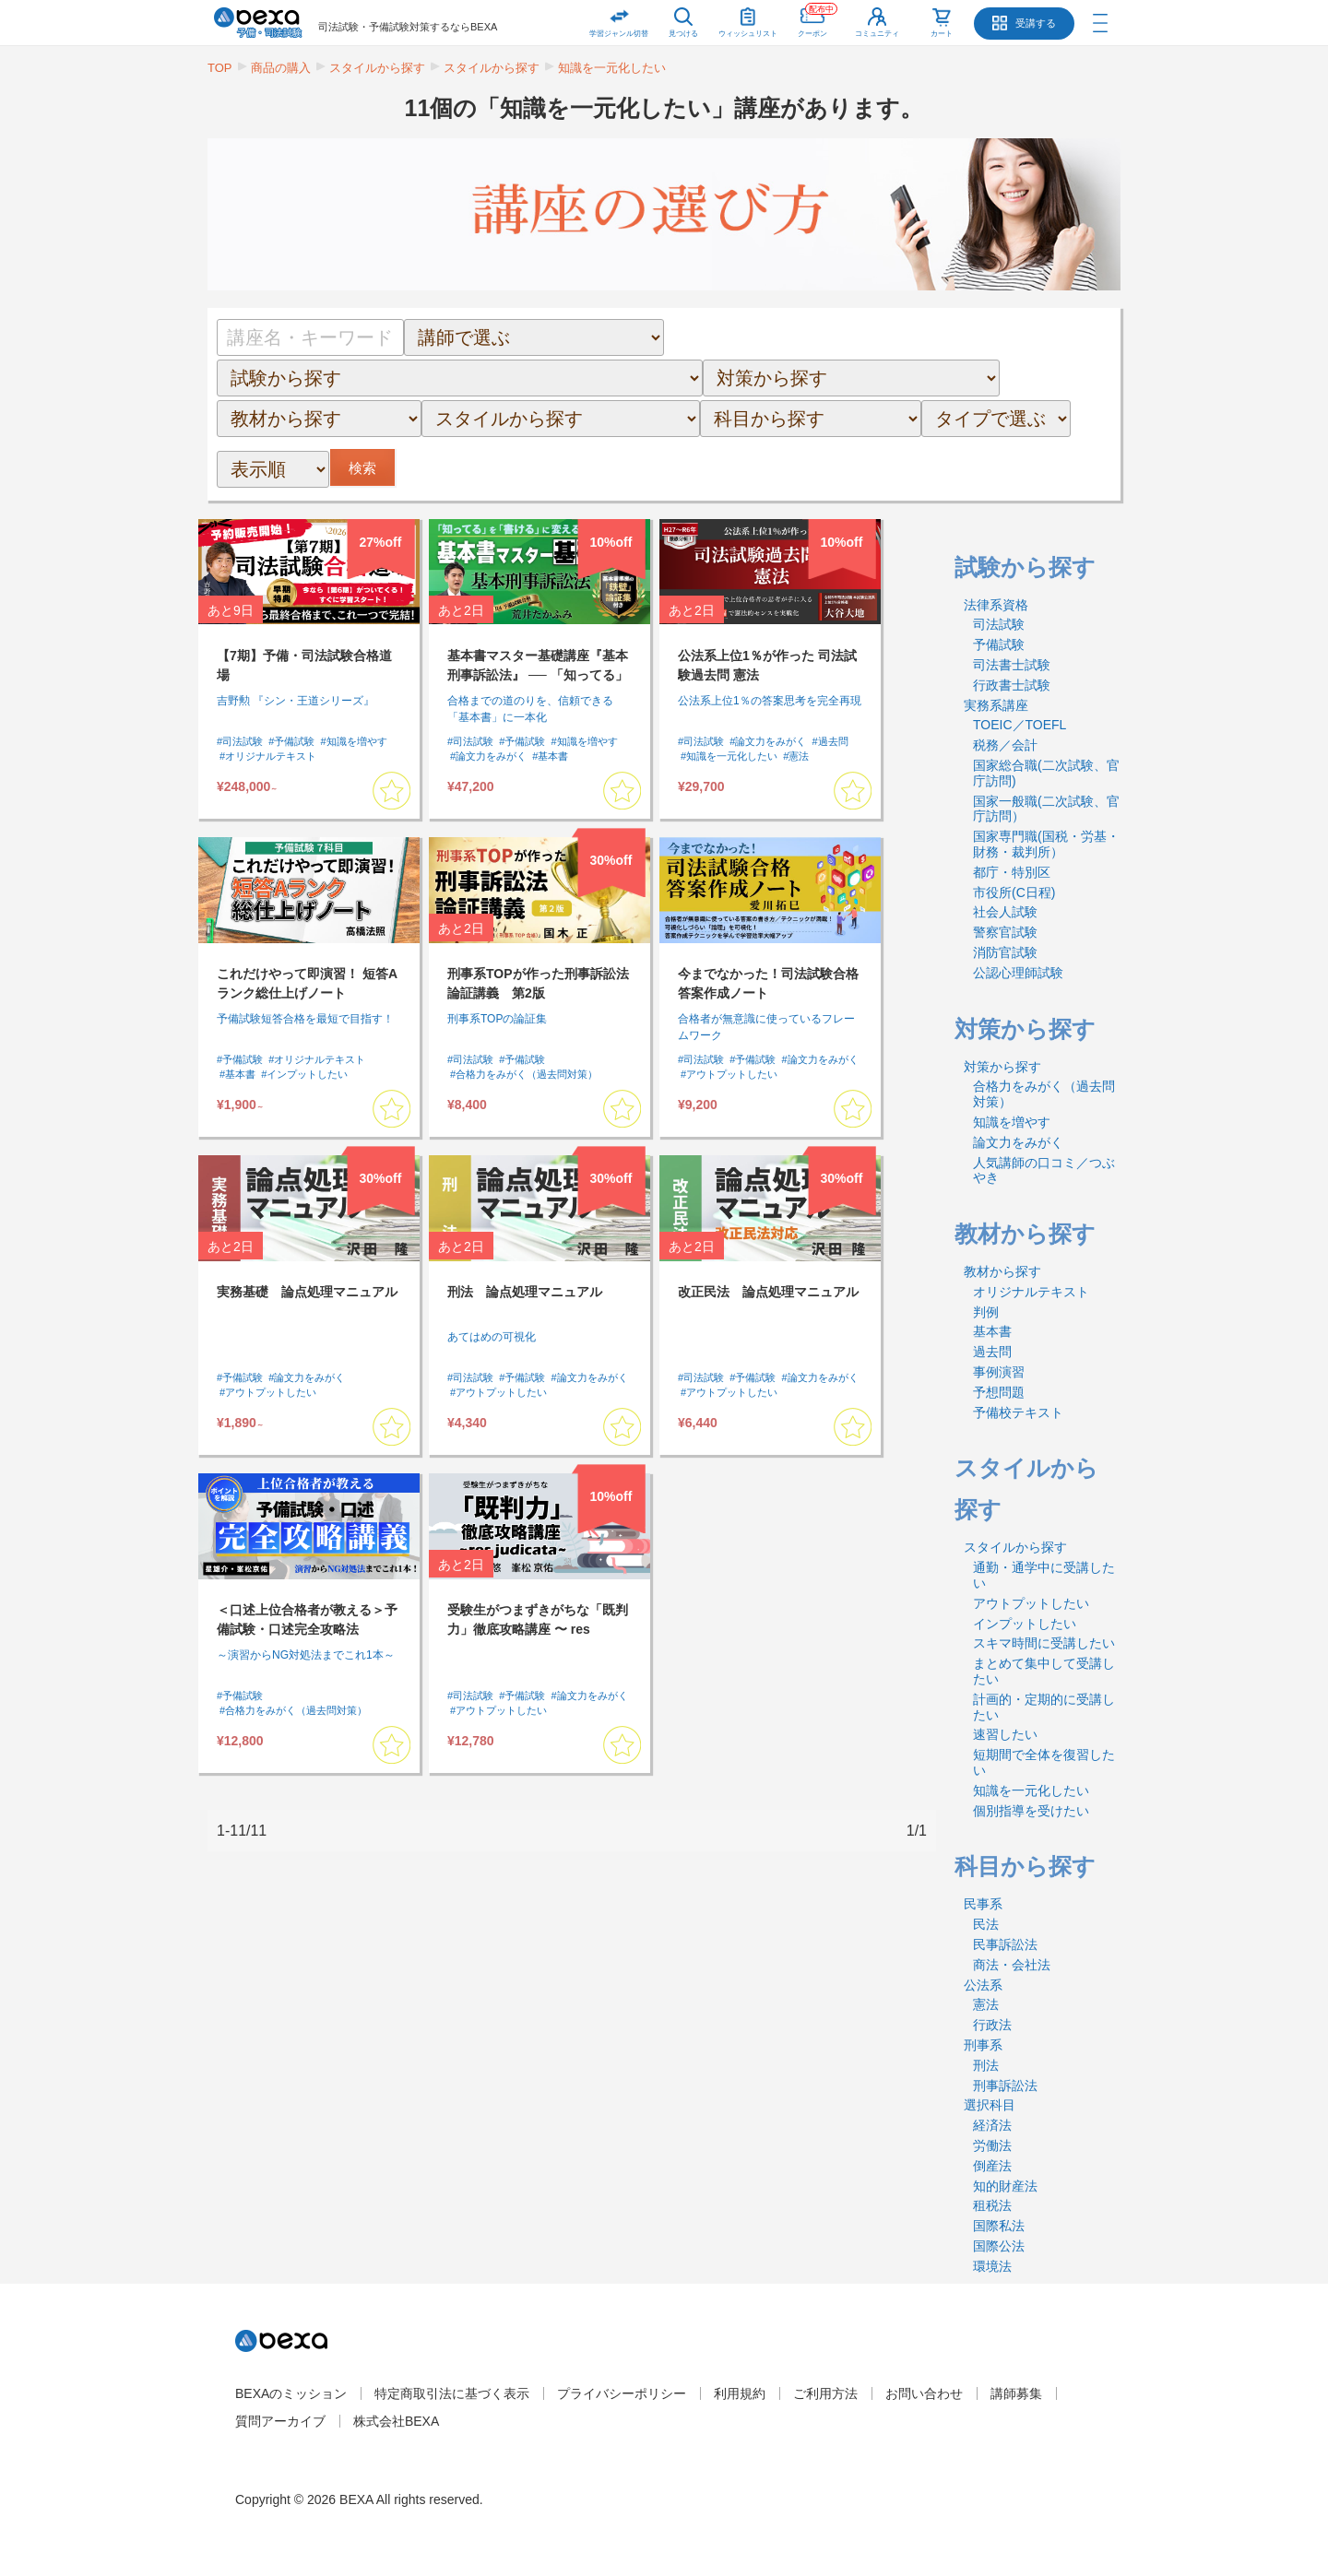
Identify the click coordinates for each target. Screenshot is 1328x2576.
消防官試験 (1005, 952)
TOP (220, 68)
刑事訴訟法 (1005, 2085)
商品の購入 (281, 68)
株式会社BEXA (396, 2421)
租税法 (992, 2205)
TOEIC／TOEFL (1019, 724)
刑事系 (983, 2045)
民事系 (983, 1904)
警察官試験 (1005, 932)
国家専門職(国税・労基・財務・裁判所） (1046, 844)
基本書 (992, 1331)
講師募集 (1016, 2393)
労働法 (992, 2145)
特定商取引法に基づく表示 (451, 2393)
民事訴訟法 (1005, 1944)
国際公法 (999, 2246)
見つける (683, 34)
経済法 (992, 2125)
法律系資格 (996, 604)
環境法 (992, 2266)
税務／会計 (1005, 745)
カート (942, 34)
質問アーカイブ (280, 2421)
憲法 (986, 2004)
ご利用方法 (825, 2393)
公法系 (983, 1985)
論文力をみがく (1018, 1142)
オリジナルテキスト (1031, 1291)
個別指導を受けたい (1031, 1810)
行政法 (992, 2024)
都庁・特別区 (1011, 872)
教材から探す (1002, 1271)
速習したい (1005, 1734)
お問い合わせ (924, 2393)
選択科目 (989, 2104)
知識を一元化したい (612, 68)
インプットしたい (1024, 1623)
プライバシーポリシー (621, 2393)
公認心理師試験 (1018, 972)
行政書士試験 (1011, 685)
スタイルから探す (377, 68)
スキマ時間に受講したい (1044, 1643)
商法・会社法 (1011, 1964)
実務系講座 (996, 705)
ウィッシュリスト (747, 19)
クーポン (817, 19)
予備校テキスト (1018, 1412)
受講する (1035, 23)
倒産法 (992, 2165)
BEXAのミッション (291, 2393)
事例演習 (999, 1372)
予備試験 (999, 644)
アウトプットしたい (1031, 1603)
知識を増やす (1011, 1122)
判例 (986, 1312)
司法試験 (999, 624)
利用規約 (739, 2393)
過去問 (992, 1351)
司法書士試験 (1011, 664)
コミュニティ (877, 34)
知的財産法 (1005, 2186)
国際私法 (999, 2225)
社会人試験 (1005, 911)
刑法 (986, 2065)
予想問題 (999, 1392)
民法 (986, 1924)
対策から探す (1002, 1066)
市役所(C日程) (1014, 892)
